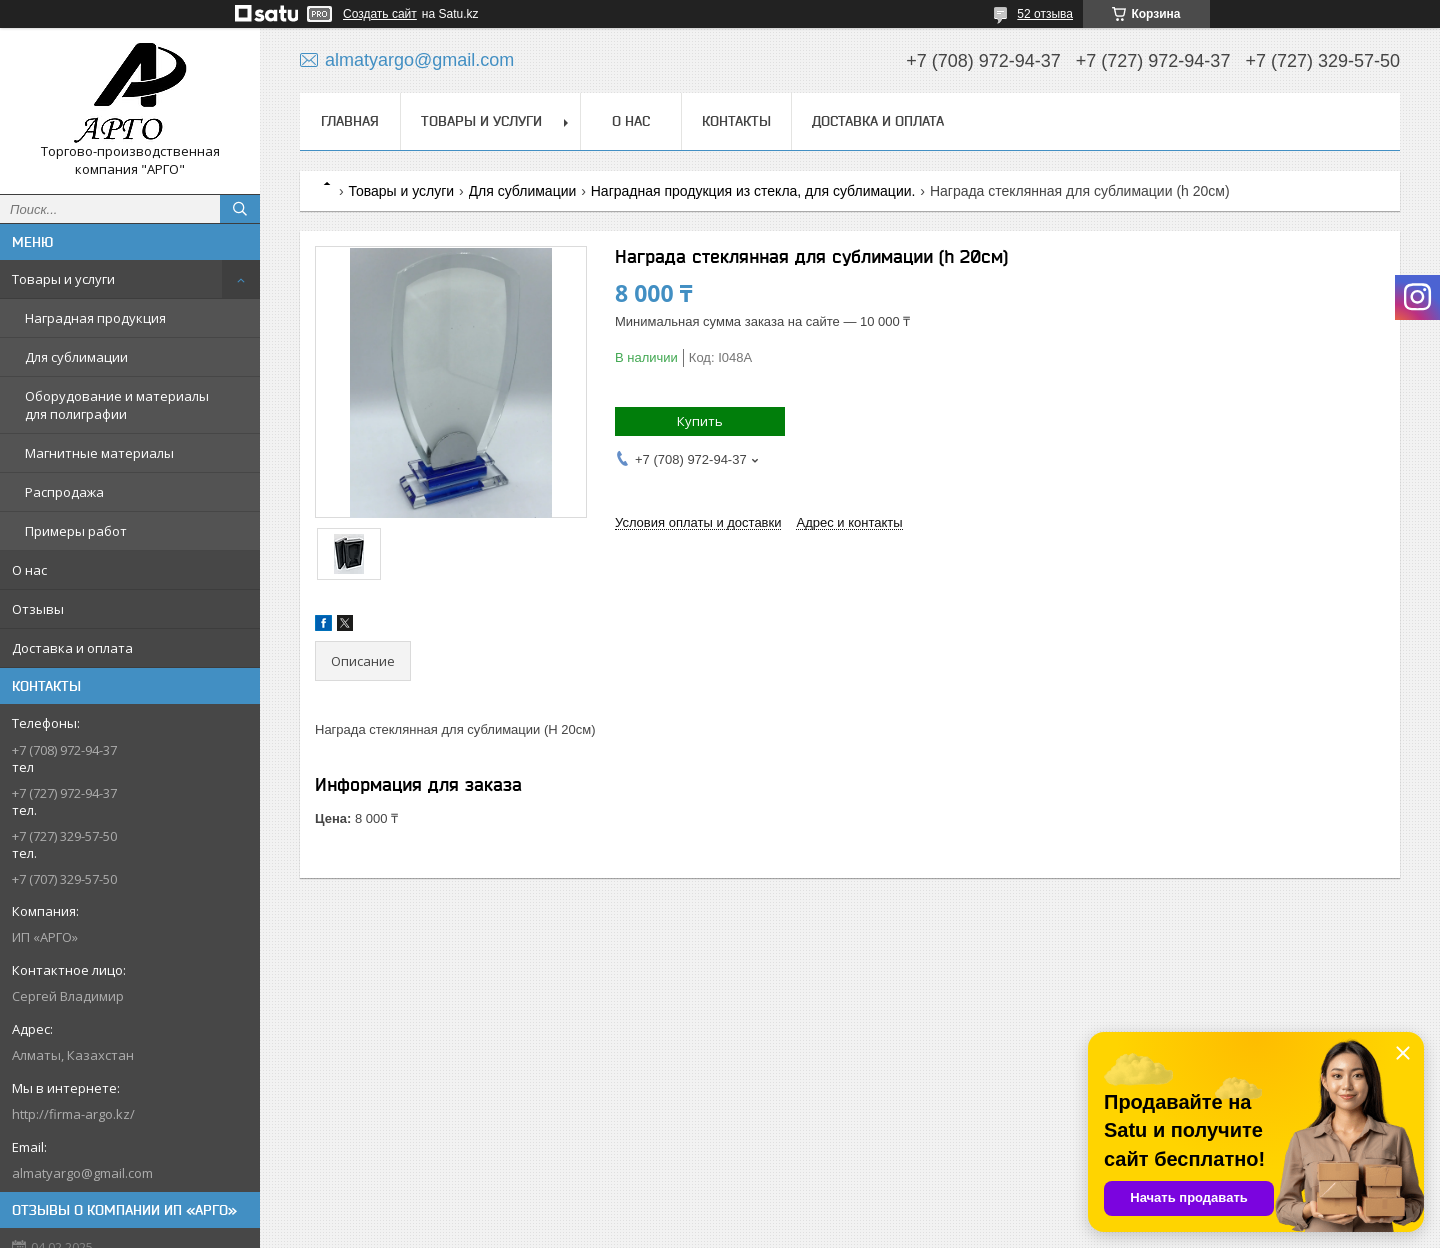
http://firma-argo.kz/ (73, 1114)
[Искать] (240, 209)
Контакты (736, 121)
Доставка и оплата (72, 648)
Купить (700, 421)
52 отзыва (1045, 14)
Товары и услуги (63, 279)
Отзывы (38, 609)
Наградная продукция (95, 318)
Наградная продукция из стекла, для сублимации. (753, 191)
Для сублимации (76, 357)
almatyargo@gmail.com (82, 1173)
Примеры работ (76, 531)
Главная (350, 121)
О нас (29, 570)
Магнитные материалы (99, 453)
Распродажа (64, 492)
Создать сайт (380, 14)
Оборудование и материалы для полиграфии (117, 405)
